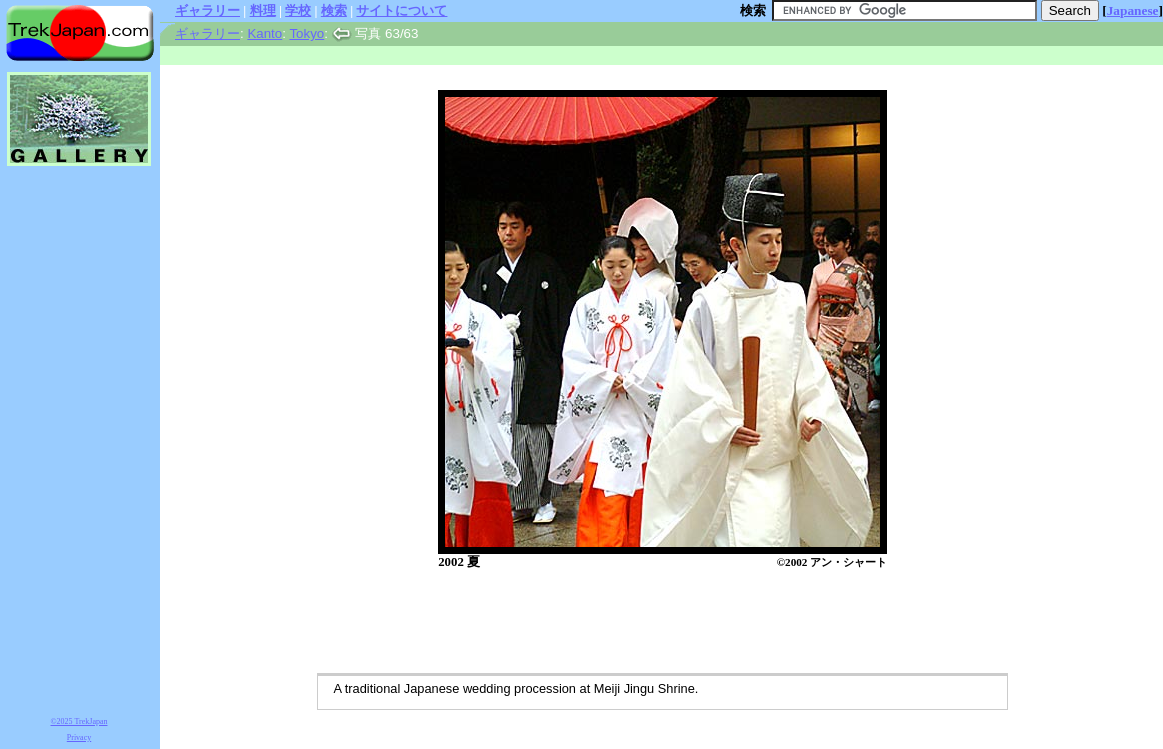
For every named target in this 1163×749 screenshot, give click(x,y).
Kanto (264, 33)
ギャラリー (207, 10)
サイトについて (401, 10)
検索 (334, 10)
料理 (263, 10)
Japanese (1133, 10)
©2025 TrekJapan (79, 721)
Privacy (79, 737)
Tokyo (306, 33)
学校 (298, 10)
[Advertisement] (642, 623)
